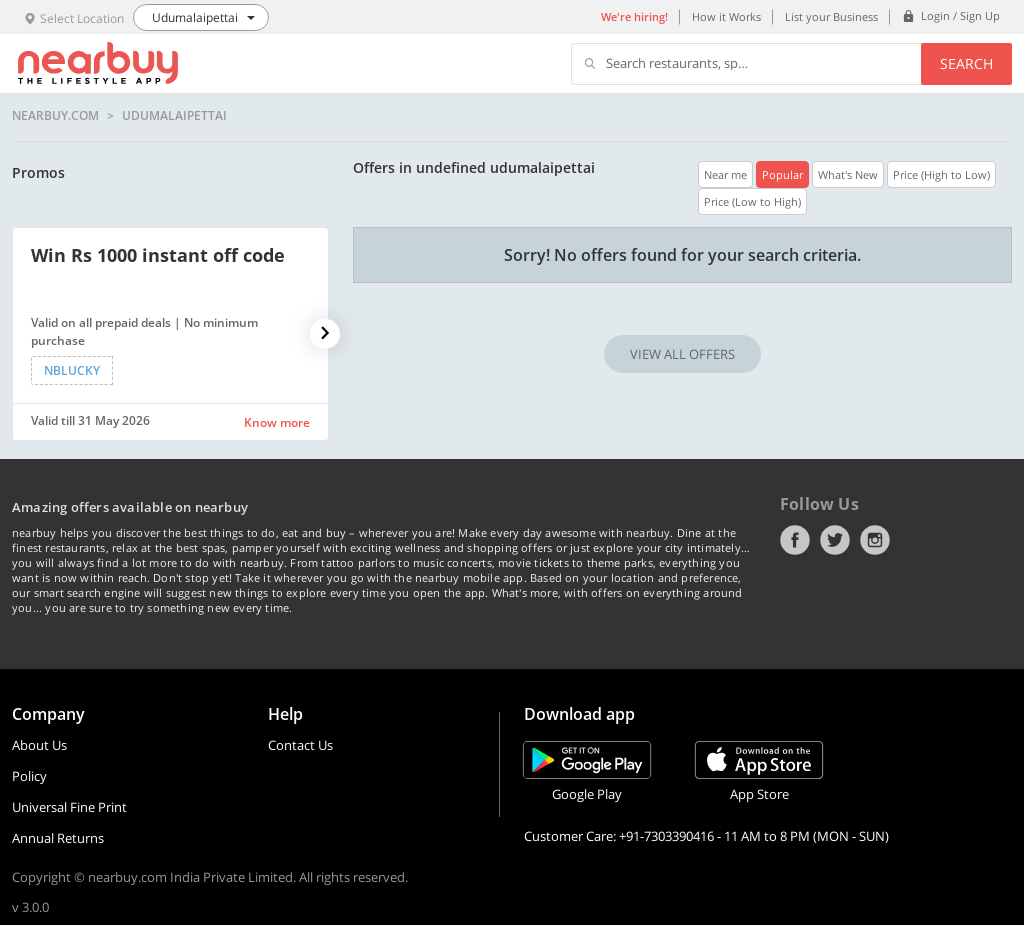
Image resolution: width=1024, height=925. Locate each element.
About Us (39, 745)
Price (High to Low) (941, 174)
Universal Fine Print (69, 807)
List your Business (831, 16)
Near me (725, 174)
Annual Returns (58, 838)
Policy (29, 776)
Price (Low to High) (752, 201)
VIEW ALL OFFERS (682, 354)
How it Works (726, 16)
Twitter (835, 540)
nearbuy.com (55, 116)
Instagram (875, 540)
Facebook (795, 540)
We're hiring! (634, 16)
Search (966, 63)
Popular (782, 174)
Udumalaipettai (174, 116)
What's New (848, 174)
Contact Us (300, 745)
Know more (277, 422)
